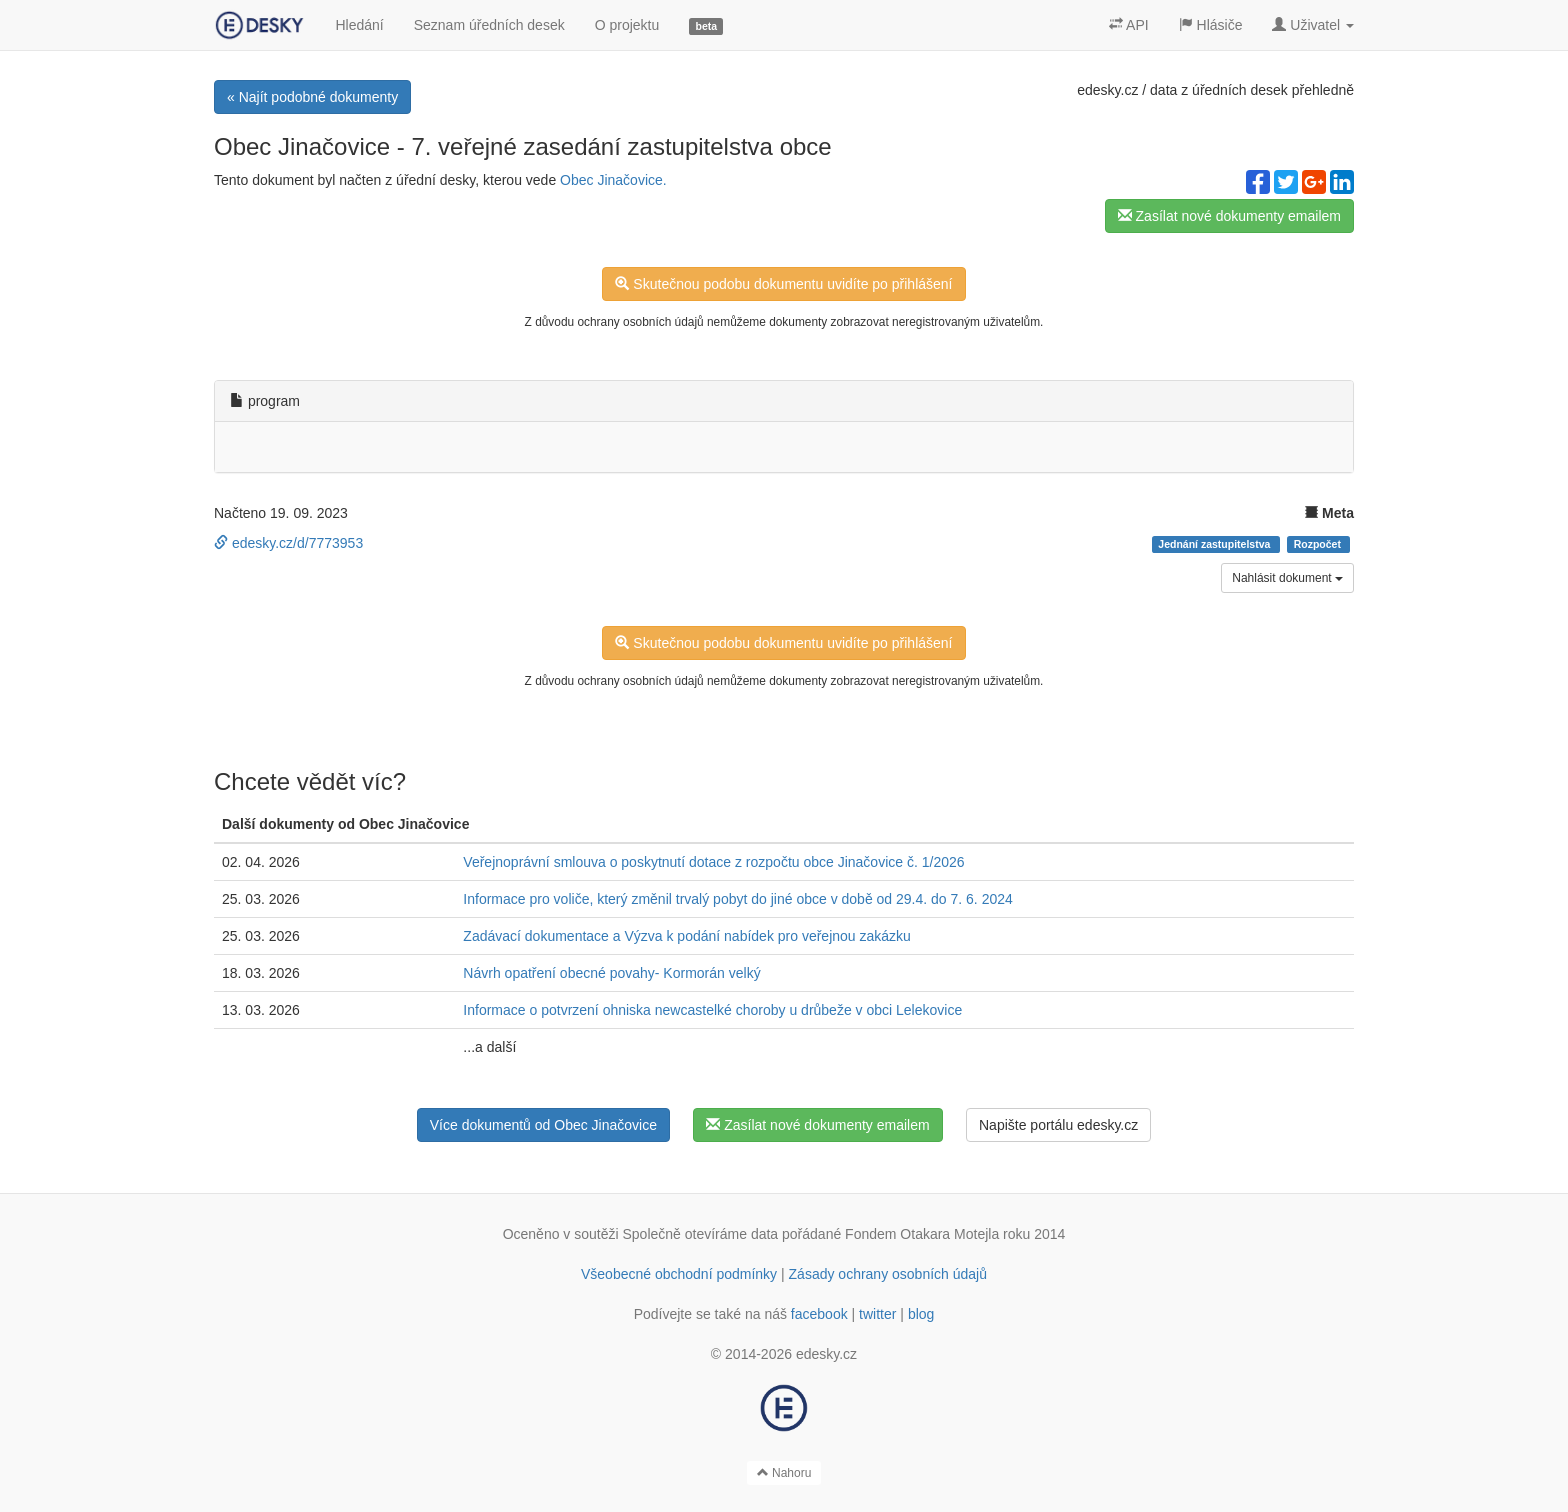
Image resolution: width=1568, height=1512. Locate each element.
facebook (819, 1314)
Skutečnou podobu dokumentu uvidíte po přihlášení (783, 284)
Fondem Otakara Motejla (922, 1234)
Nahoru (784, 1473)
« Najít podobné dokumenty (312, 97)
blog (921, 1314)
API (1129, 25)
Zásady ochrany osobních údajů (888, 1274)
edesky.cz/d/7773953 (288, 543)
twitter (877, 1314)
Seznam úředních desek (489, 25)
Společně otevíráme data (701, 1234)
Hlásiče (1211, 25)
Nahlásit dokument (1287, 578)
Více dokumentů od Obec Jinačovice (543, 1125)
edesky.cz (1107, 90)
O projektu (627, 25)
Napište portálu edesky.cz (1058, 1125)
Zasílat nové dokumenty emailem (1229, 216)
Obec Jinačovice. (613, 180)
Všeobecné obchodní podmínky (679, 1274)
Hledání (359, 25)
